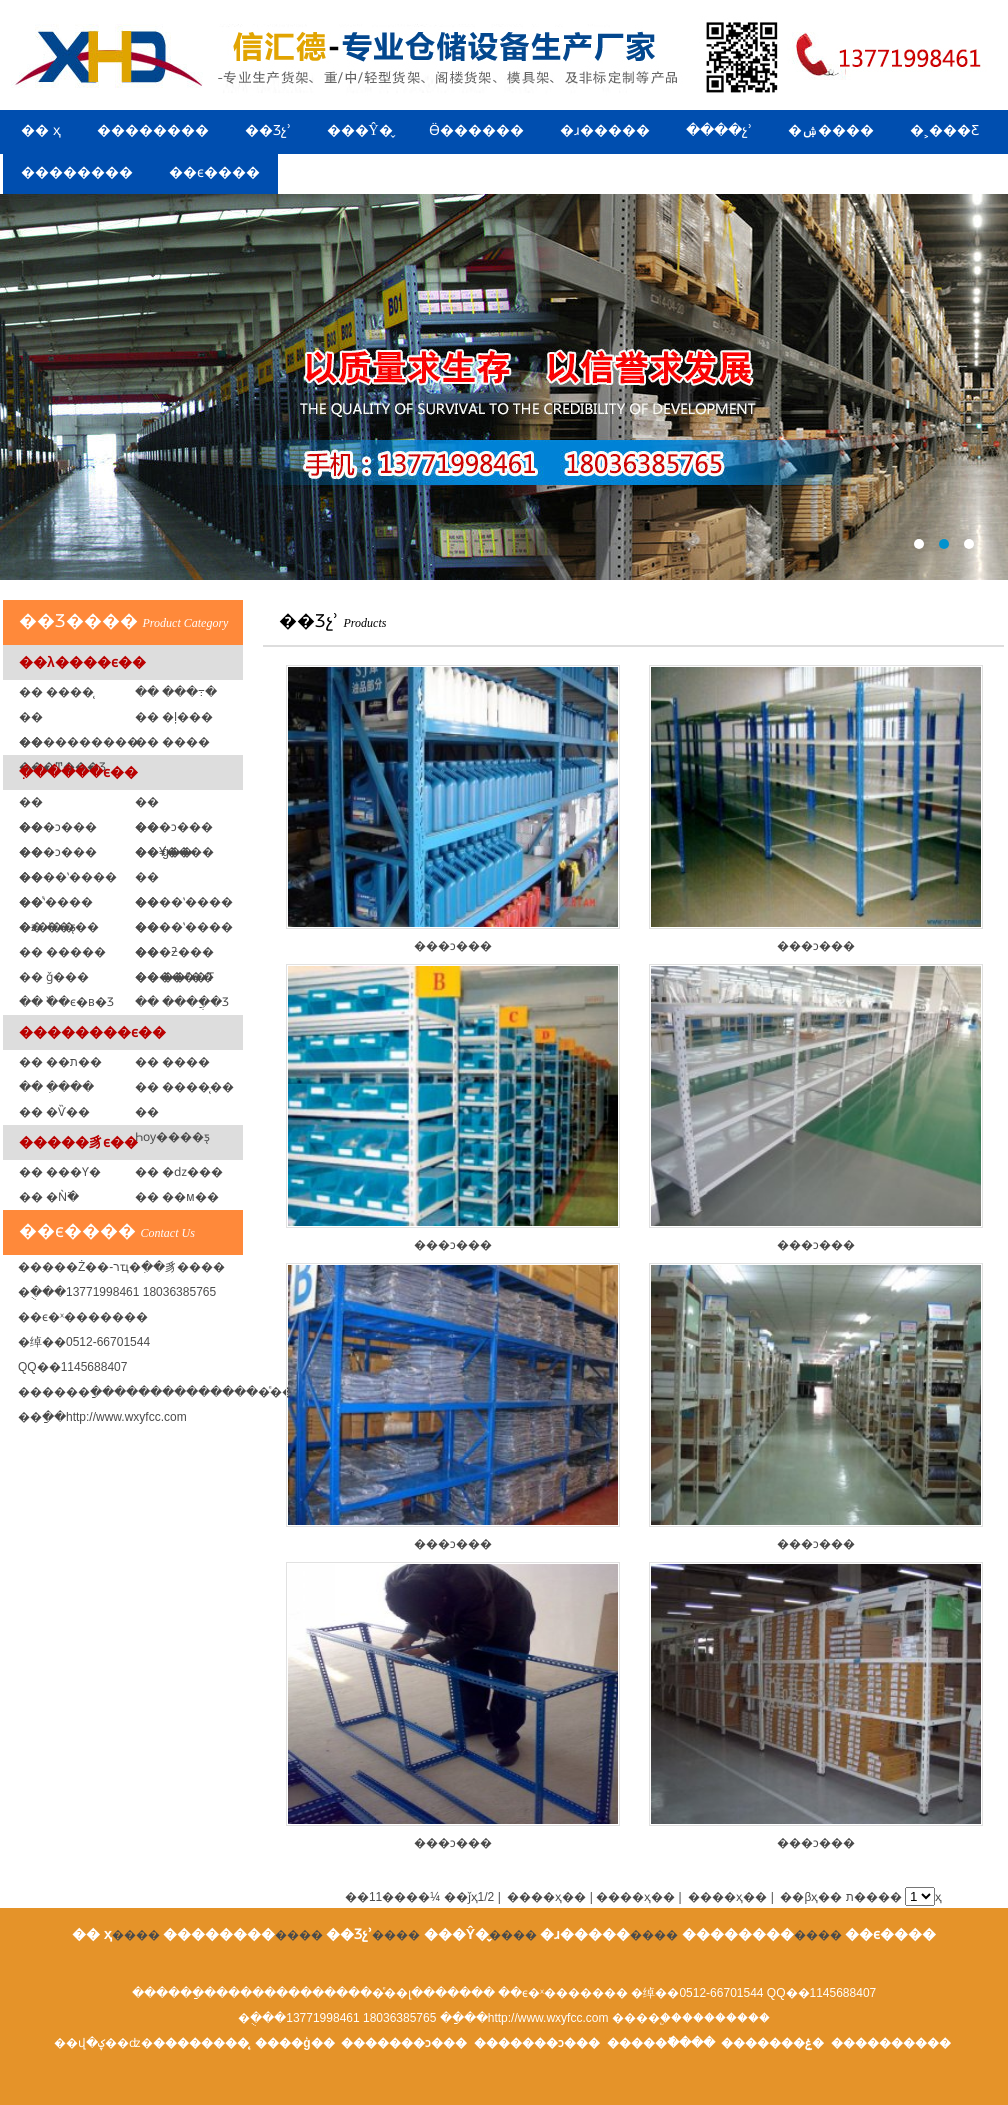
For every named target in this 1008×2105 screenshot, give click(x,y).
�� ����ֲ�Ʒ (182, 1002)
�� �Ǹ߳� (49, 1197)
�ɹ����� (605, 130)
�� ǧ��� (54, 977)
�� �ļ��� (174, 717)
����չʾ (719, 130)
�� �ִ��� (56, 1087)
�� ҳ (41, 130)
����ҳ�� (727, 1897)
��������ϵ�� (92, 1032)
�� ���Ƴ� (60, 1172)
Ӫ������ (476, 130)
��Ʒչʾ (268, 130)
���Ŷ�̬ (360, 130)
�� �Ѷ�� (54, 1112)
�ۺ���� (831, 130)
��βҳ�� (811, 1897)
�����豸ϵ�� (78, 1142)
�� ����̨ (56, 692)
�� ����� (62, 952)
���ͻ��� (453, 809)
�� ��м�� (177, 1197)
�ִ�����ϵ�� (78, 772)
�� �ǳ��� (179, 1172)
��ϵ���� (214, 172)
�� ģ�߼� (164, 852)
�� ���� (172, 1062)
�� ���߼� (172, 742)
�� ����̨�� (184, 1087)
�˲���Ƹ (944, 130)
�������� (153, 130)
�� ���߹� (176, 692)
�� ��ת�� (60, 1062)
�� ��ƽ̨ (47, 927)
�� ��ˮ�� (174, 977)
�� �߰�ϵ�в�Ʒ (66, 1002)
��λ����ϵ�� (82, 662)
